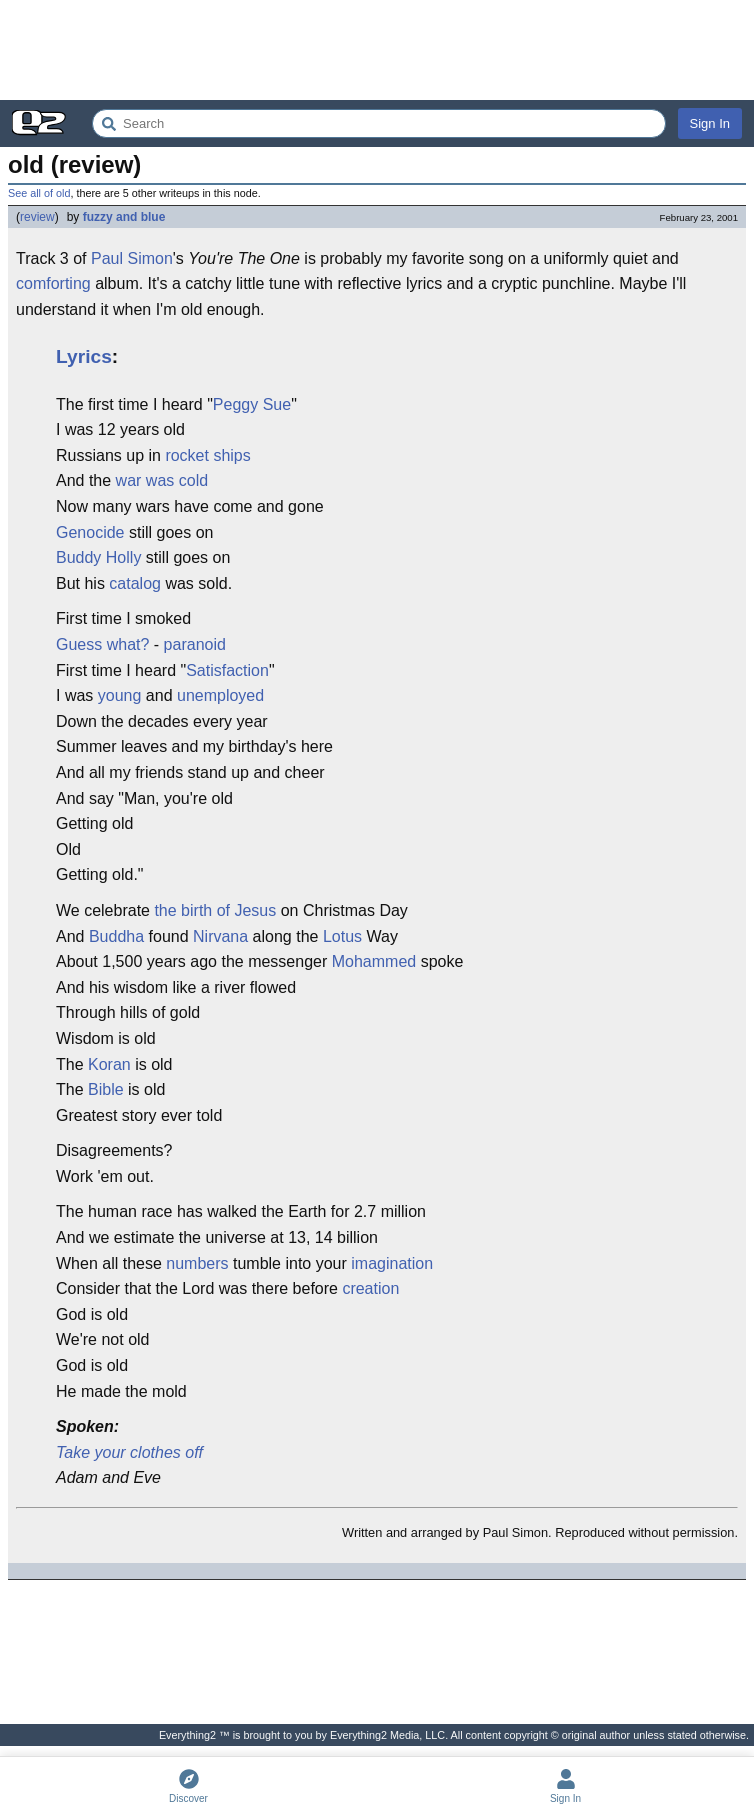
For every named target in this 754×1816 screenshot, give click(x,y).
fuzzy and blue (124, 217)
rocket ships (207, 455)
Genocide (90, 532)
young (120, 695)
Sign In (710, 123)
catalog (135, 583)
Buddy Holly (98, 557)
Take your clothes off (129, 1452)
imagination (392, 1263)
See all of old (39, 193)
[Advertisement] (377, 50)
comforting (53, 283)
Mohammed (374, 961)
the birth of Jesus (215, 910)
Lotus (342, 936)
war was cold (162, 480)
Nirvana (220, 936)
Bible (106, 1089)
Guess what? (102, 644)
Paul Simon (132, 258)
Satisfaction (227, 670)
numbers (197, 1263)
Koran (109, 1064)
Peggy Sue (252, 404)
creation (370, 1288)
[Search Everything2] (379, 123)
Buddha (116, 936)
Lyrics (84, 356)
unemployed (220, 695)
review (37, 217)
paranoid (195, 644)
